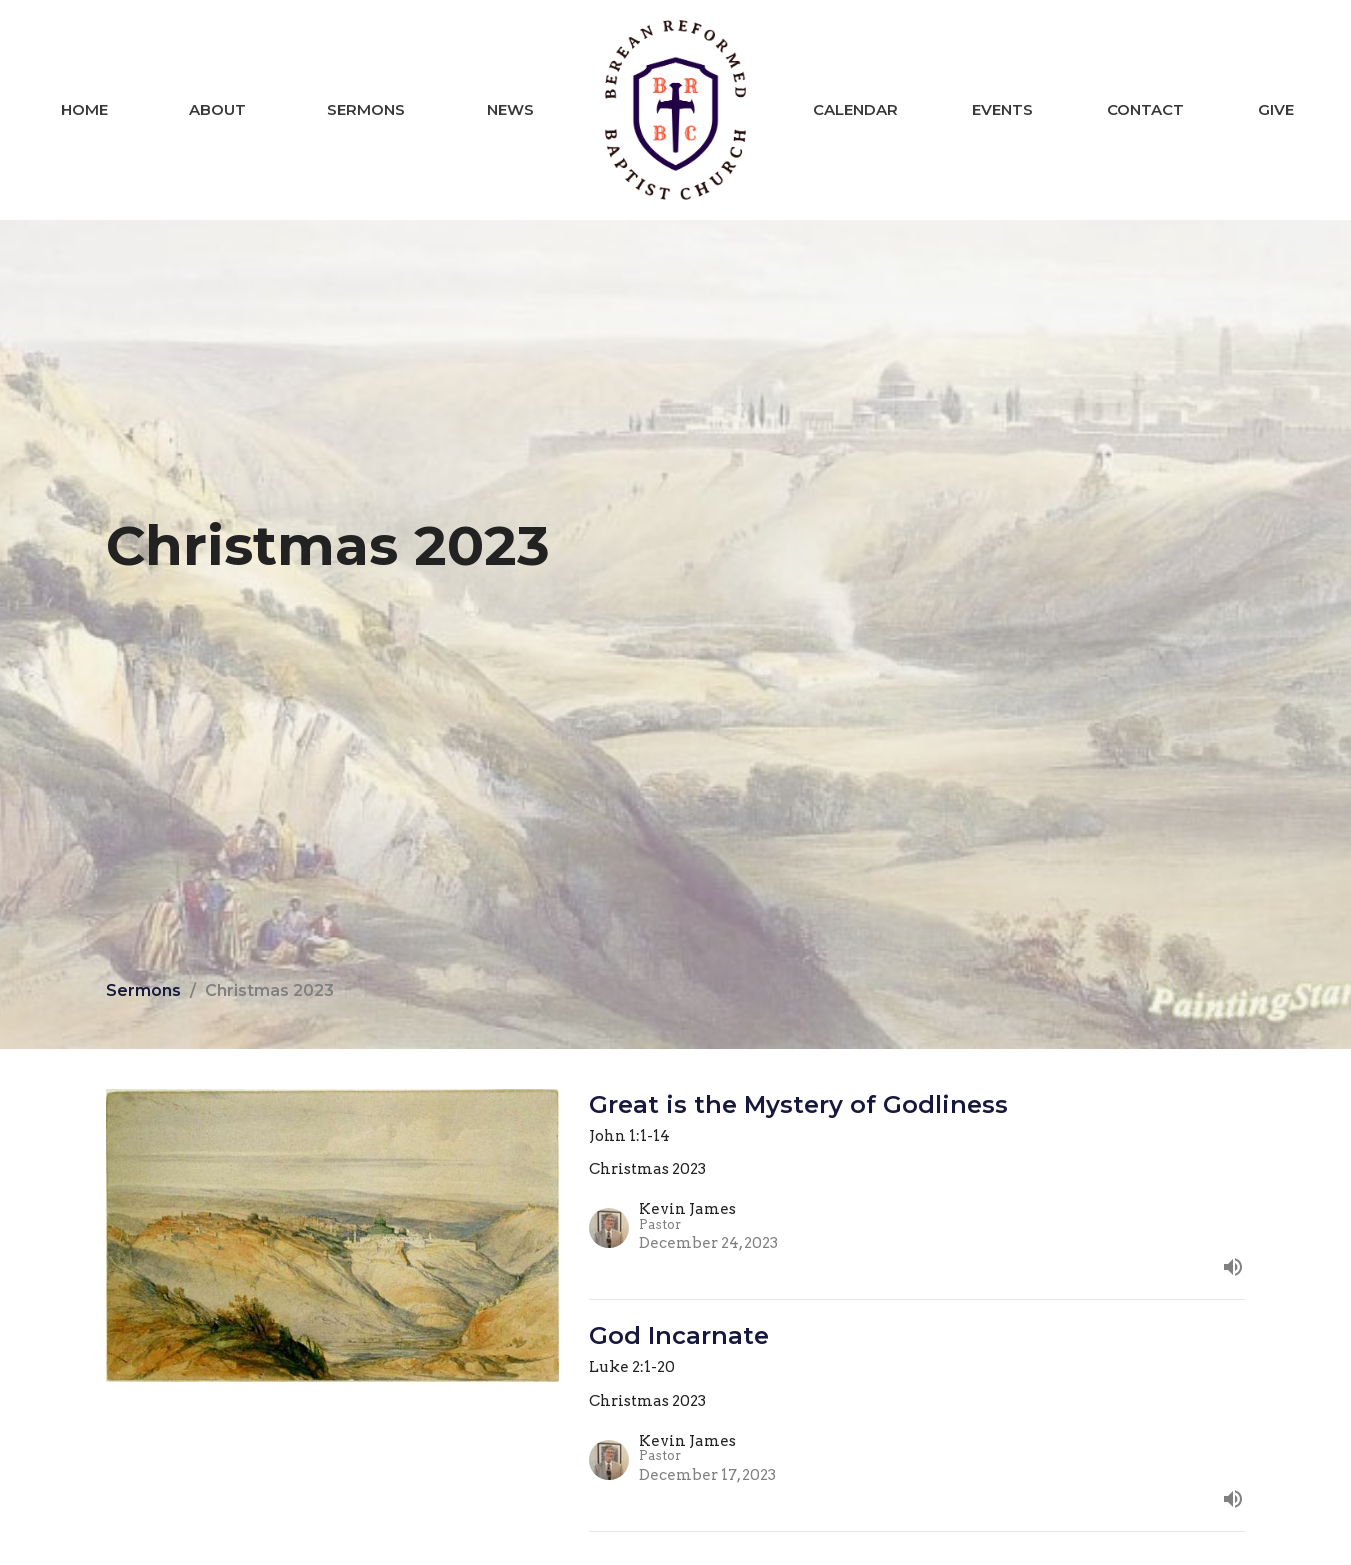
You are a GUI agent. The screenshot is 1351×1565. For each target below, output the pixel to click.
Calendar (855, 109)
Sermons (366, 109)
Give (1276, 109)
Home (84, 109)
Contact (1145, 109)
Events (1002, 109)
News (510, 109)
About (217, 109)
